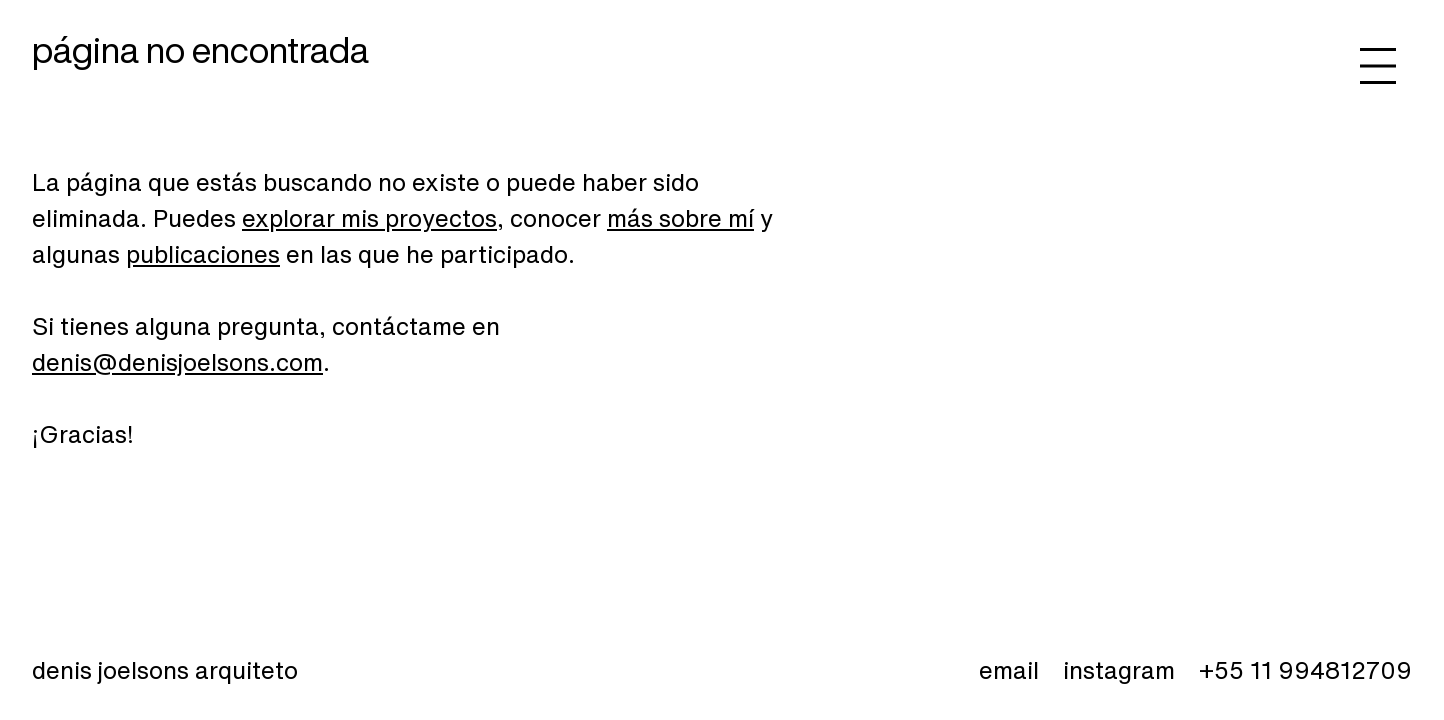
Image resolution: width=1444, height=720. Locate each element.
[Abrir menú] (1378, 66)
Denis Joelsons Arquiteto (165, 670)
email (1009, 670)
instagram (1119, 670)
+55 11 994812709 (1305, 670)
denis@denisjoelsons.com (177, 362)
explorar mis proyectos (369, 218)
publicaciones (203, 254)
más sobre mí (680, 218)
